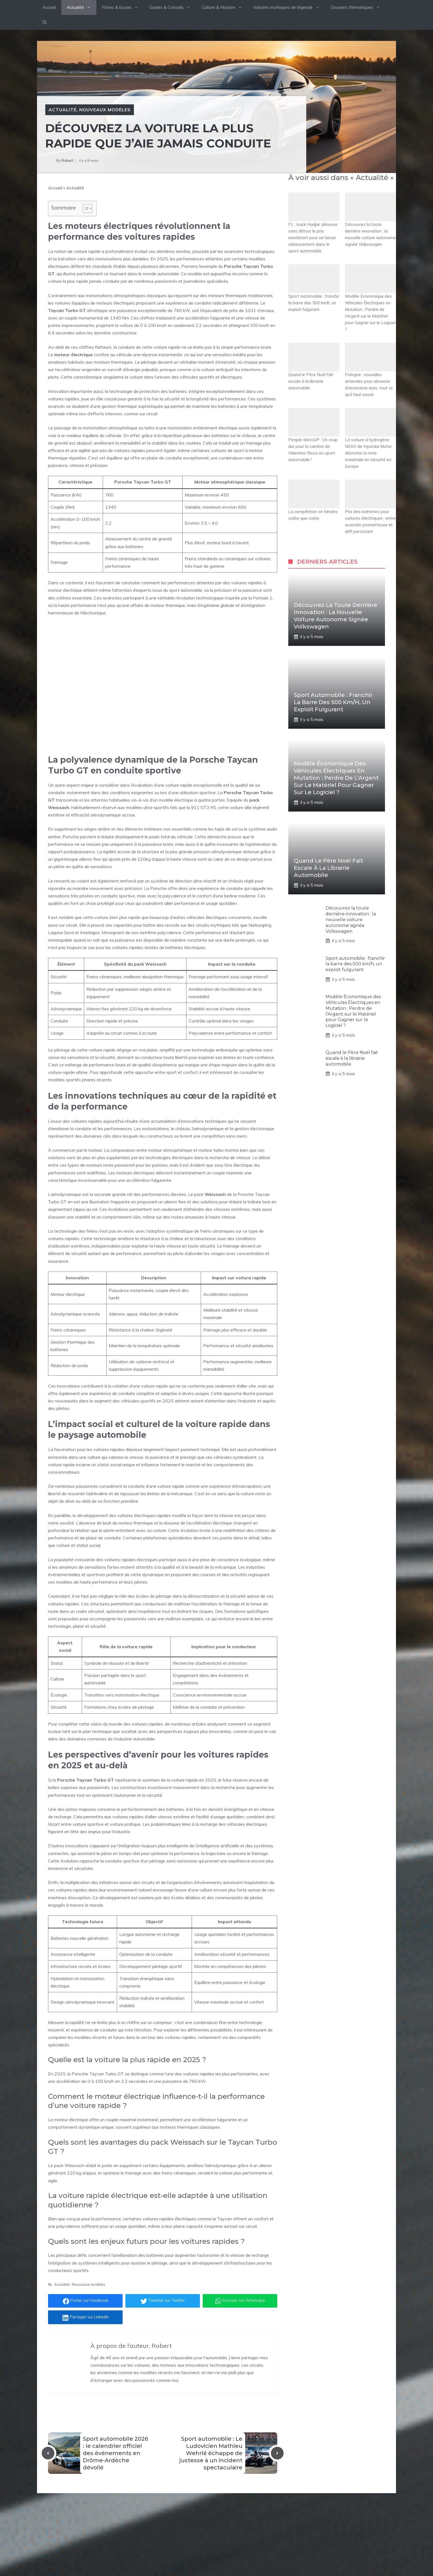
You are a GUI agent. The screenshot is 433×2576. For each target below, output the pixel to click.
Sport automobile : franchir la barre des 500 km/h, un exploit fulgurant (313, 288)
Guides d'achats (181, 2541)
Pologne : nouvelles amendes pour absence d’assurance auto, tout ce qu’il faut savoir (370, 370)
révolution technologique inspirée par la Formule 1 (224, 598)
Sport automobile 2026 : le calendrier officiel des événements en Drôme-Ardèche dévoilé (115, 2453)
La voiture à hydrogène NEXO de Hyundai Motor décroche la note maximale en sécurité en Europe (370, 438)
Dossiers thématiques (358, 7)
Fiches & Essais (123, 7)
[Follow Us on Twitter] (299, 2521)
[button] (44, 22)
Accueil (49, 7)
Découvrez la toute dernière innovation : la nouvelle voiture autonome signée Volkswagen (370, 219)
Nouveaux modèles (105, 109)
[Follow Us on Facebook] (288, 2521)
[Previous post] (48, 2453)
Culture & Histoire (225, 7)
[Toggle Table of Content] (84, 208)
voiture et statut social (78, 1545)
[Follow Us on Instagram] (311, 2521)
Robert (67, 160)
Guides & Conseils (172, 7)
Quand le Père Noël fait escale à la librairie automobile (313, 366)
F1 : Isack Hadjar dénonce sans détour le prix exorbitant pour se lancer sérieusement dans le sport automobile (313, 222)
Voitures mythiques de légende (289, 7)
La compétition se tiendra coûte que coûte (313, 500)
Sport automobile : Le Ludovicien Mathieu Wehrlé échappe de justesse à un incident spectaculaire (210, 2453)
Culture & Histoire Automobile (194, 2551)
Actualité (81, 7)
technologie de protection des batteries (148, 391)
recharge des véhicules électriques (233, 1824)
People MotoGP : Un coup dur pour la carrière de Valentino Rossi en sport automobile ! (313, 435)
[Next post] (277, 2453)
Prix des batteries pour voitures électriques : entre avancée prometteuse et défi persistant (370, 507)
